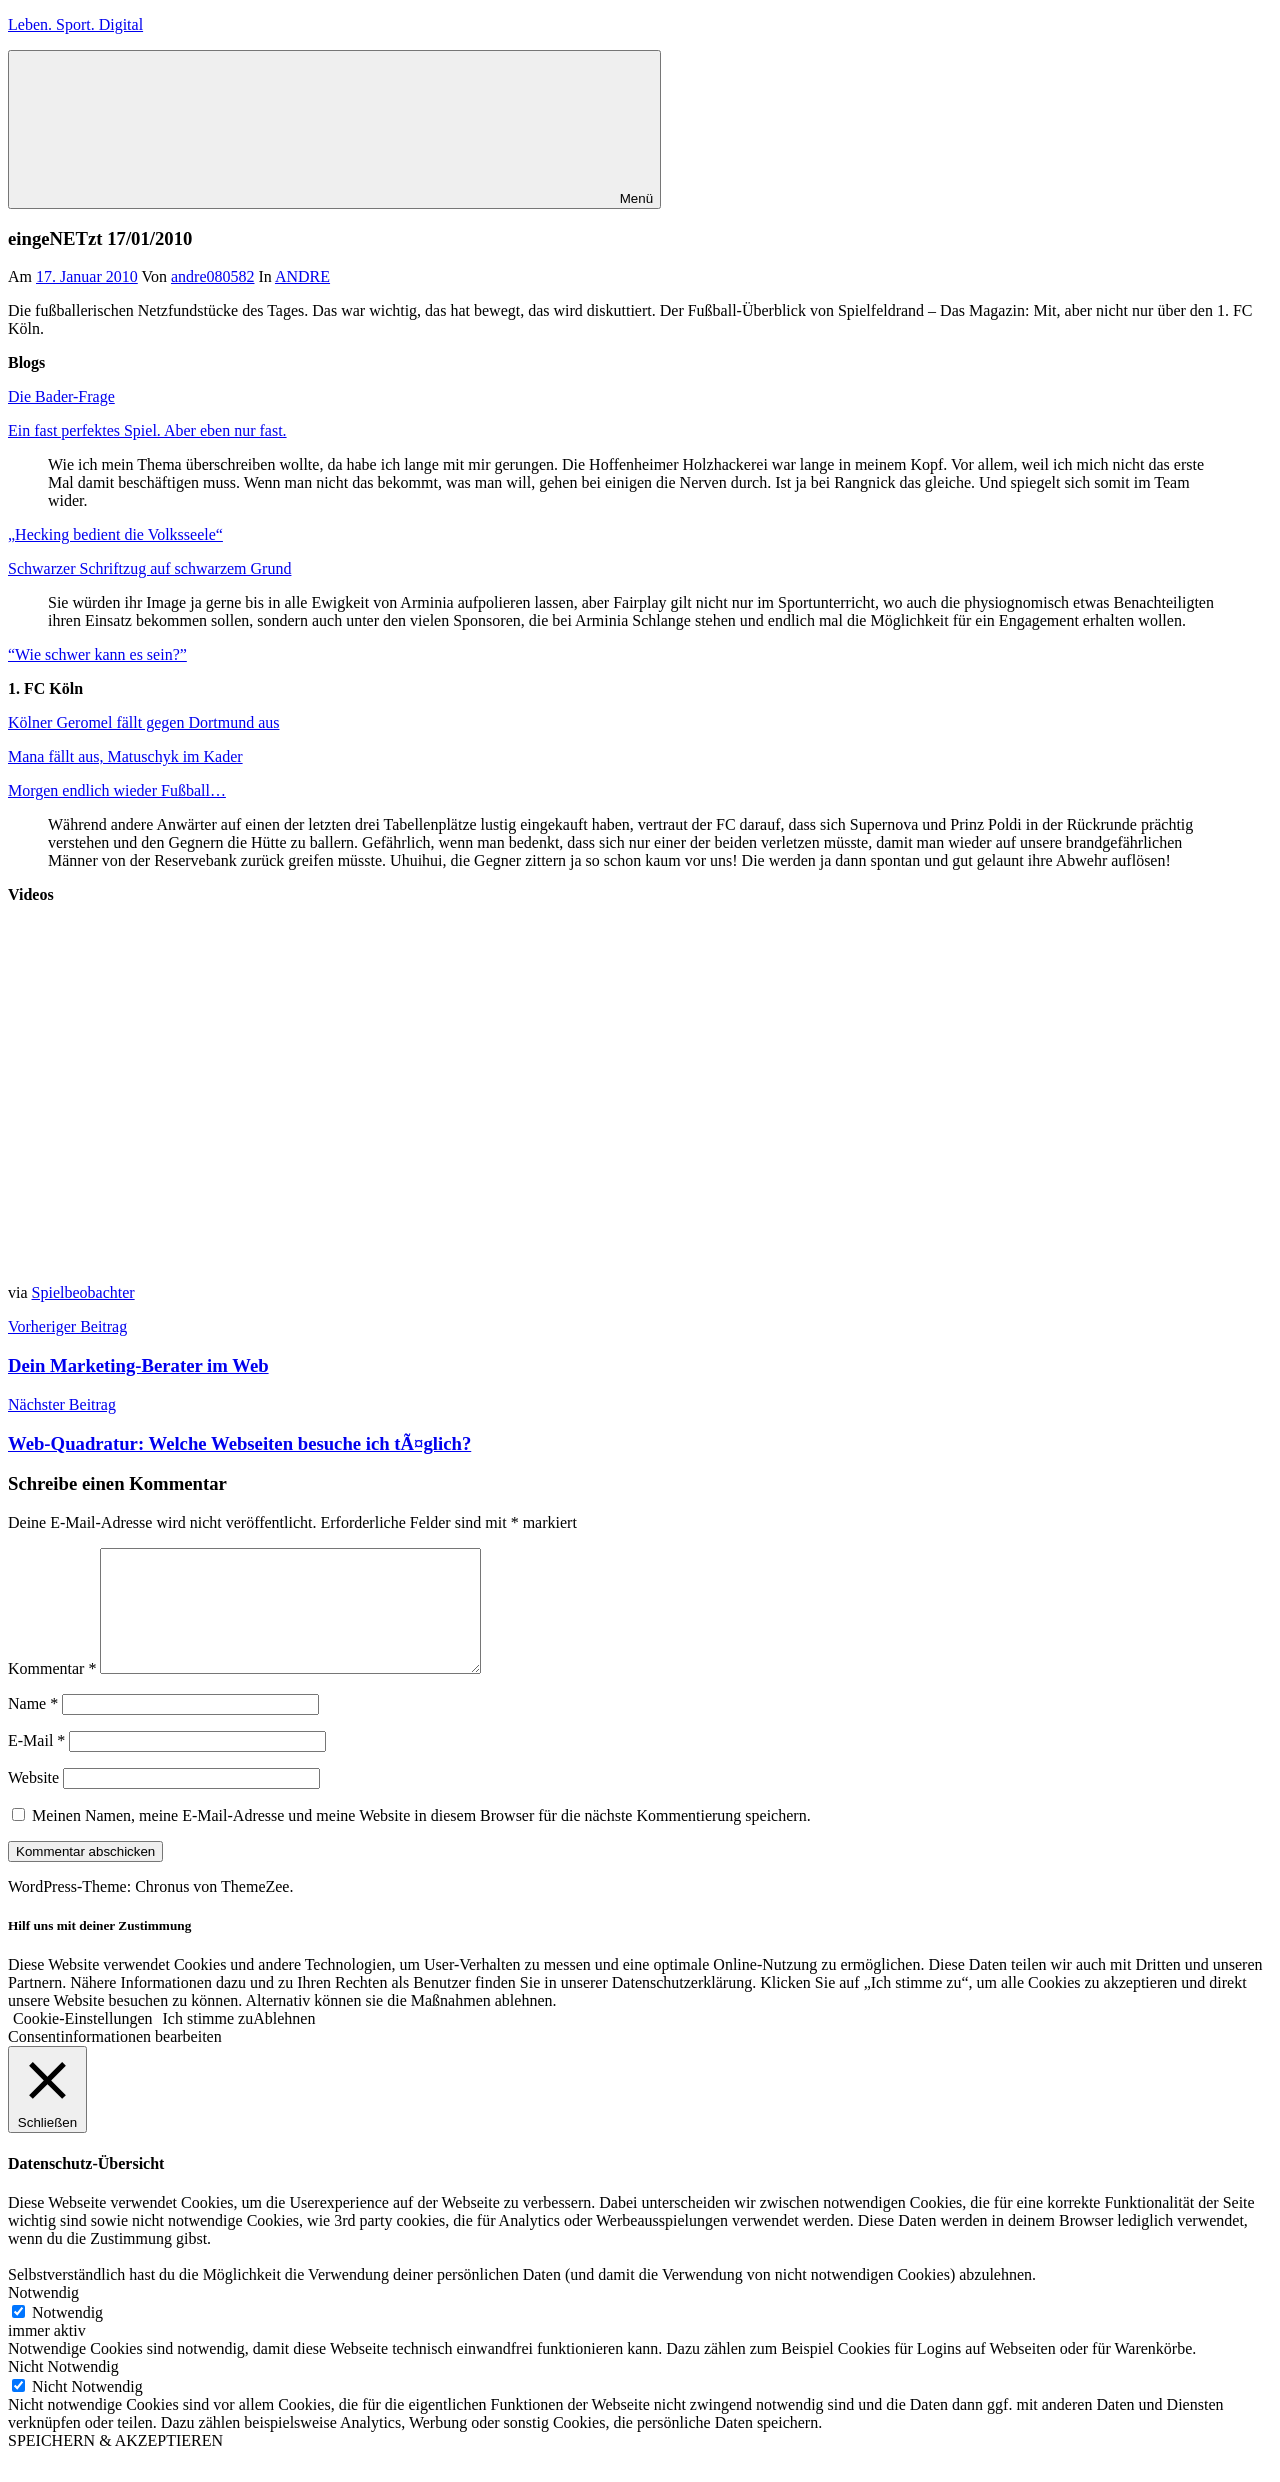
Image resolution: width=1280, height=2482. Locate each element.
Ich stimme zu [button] (208, 2042)
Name (33, 1727)
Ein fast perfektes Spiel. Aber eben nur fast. (147, 430)
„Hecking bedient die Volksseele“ (115, 534)
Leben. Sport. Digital (75, 24)
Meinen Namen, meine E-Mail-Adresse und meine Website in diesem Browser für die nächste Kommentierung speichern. (421, 1839)
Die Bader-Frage (61, 396)
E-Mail (36, 1764)
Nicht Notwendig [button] (63, 2390)
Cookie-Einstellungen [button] (83, 2042)
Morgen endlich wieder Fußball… (117, 790)
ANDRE (302, 276)
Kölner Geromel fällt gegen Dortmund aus (143, 722)
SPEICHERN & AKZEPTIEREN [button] (115, 2464)
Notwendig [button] (43, 2316)
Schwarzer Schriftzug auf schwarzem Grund (149, 568)
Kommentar (52, 1692)
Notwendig (67, 2336)
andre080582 (213, 276)
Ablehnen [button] (284, 2042)
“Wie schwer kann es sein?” (97, 654)
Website (33, 1801)
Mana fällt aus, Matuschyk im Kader (125, 756)
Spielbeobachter (83, 1292)
